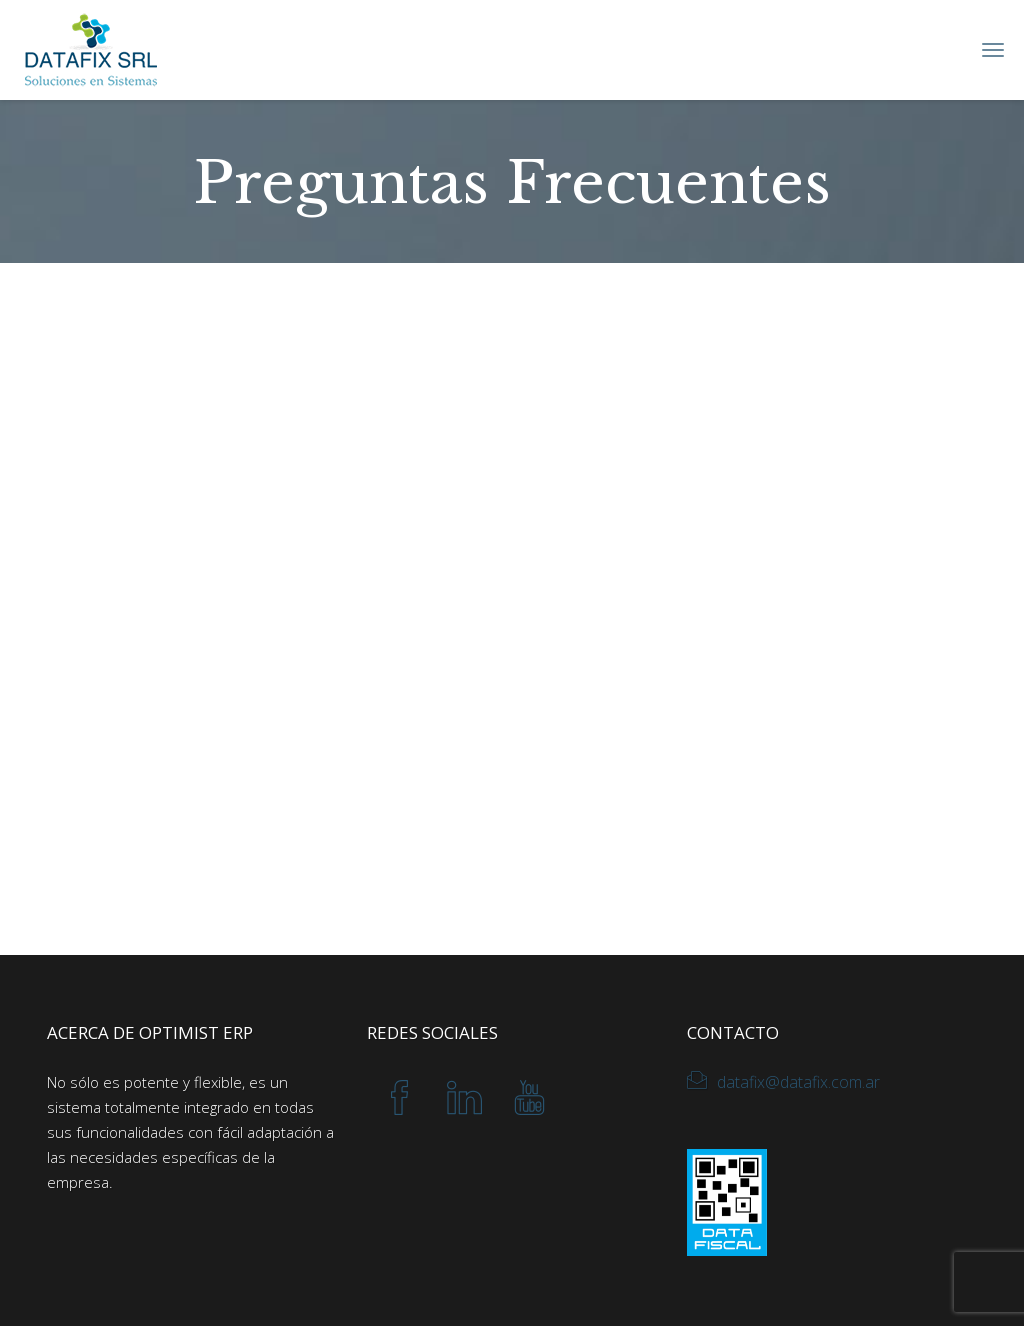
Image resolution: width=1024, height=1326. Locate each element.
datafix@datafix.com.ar (798, 1082)
